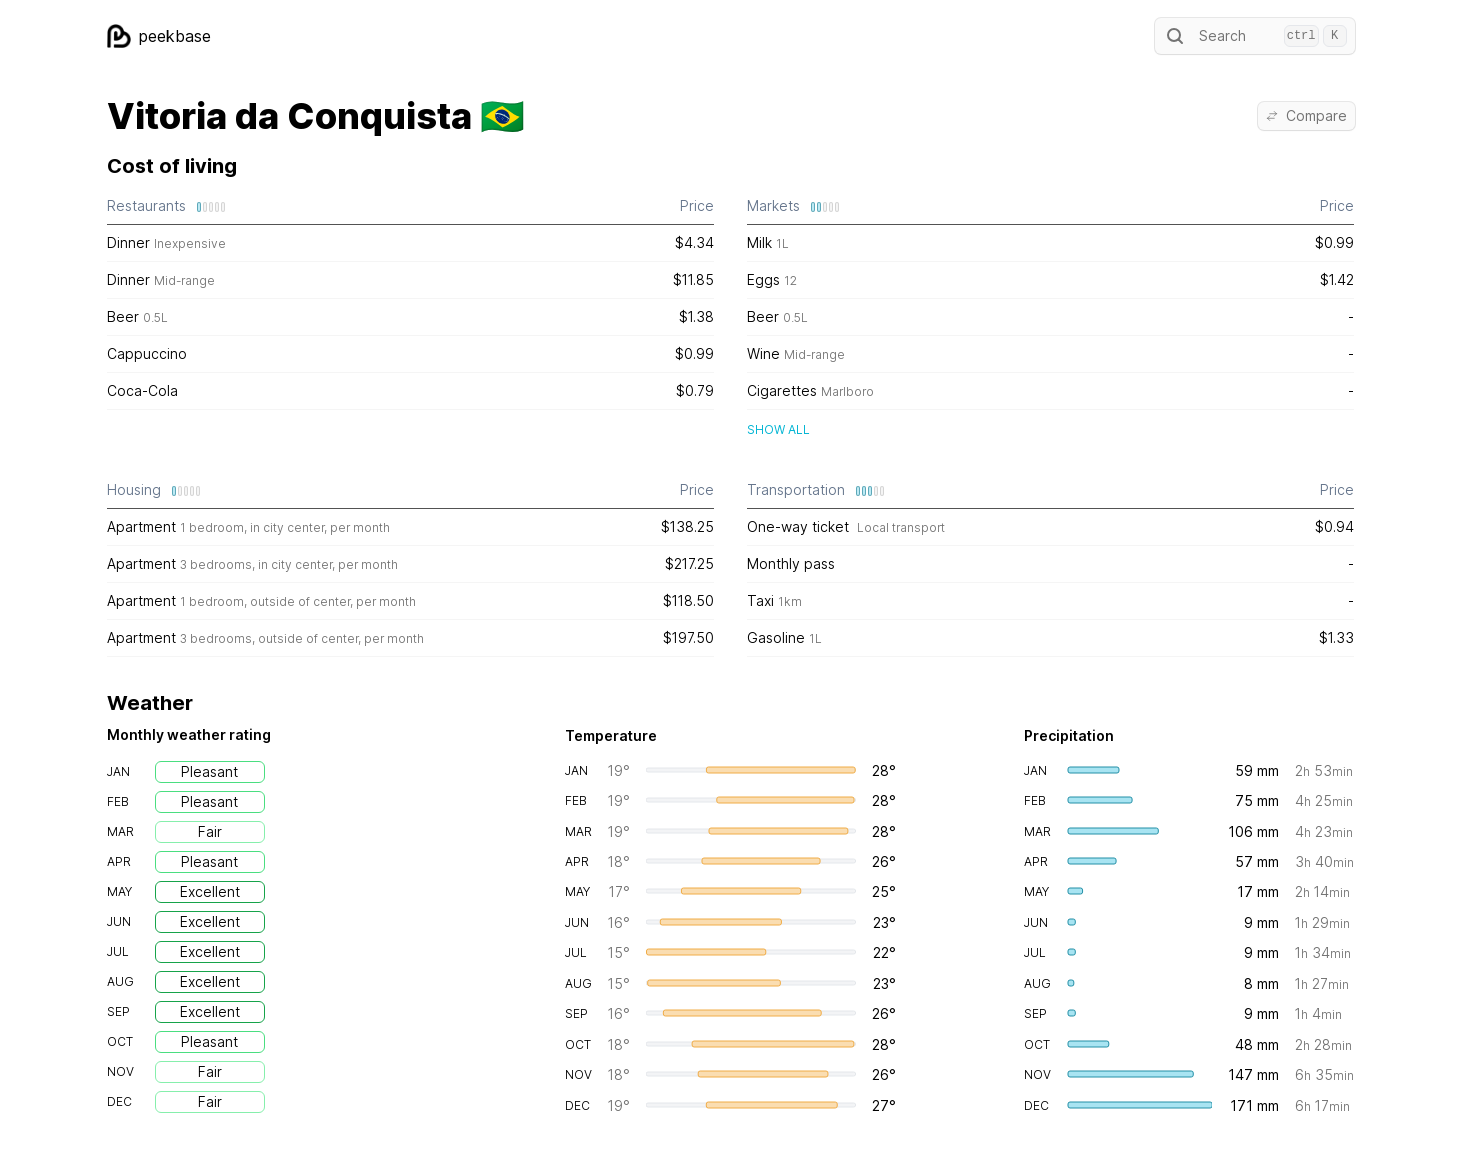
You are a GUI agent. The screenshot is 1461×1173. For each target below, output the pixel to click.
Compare (1306, 115)
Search (1255, 36)
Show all (778, 429)
